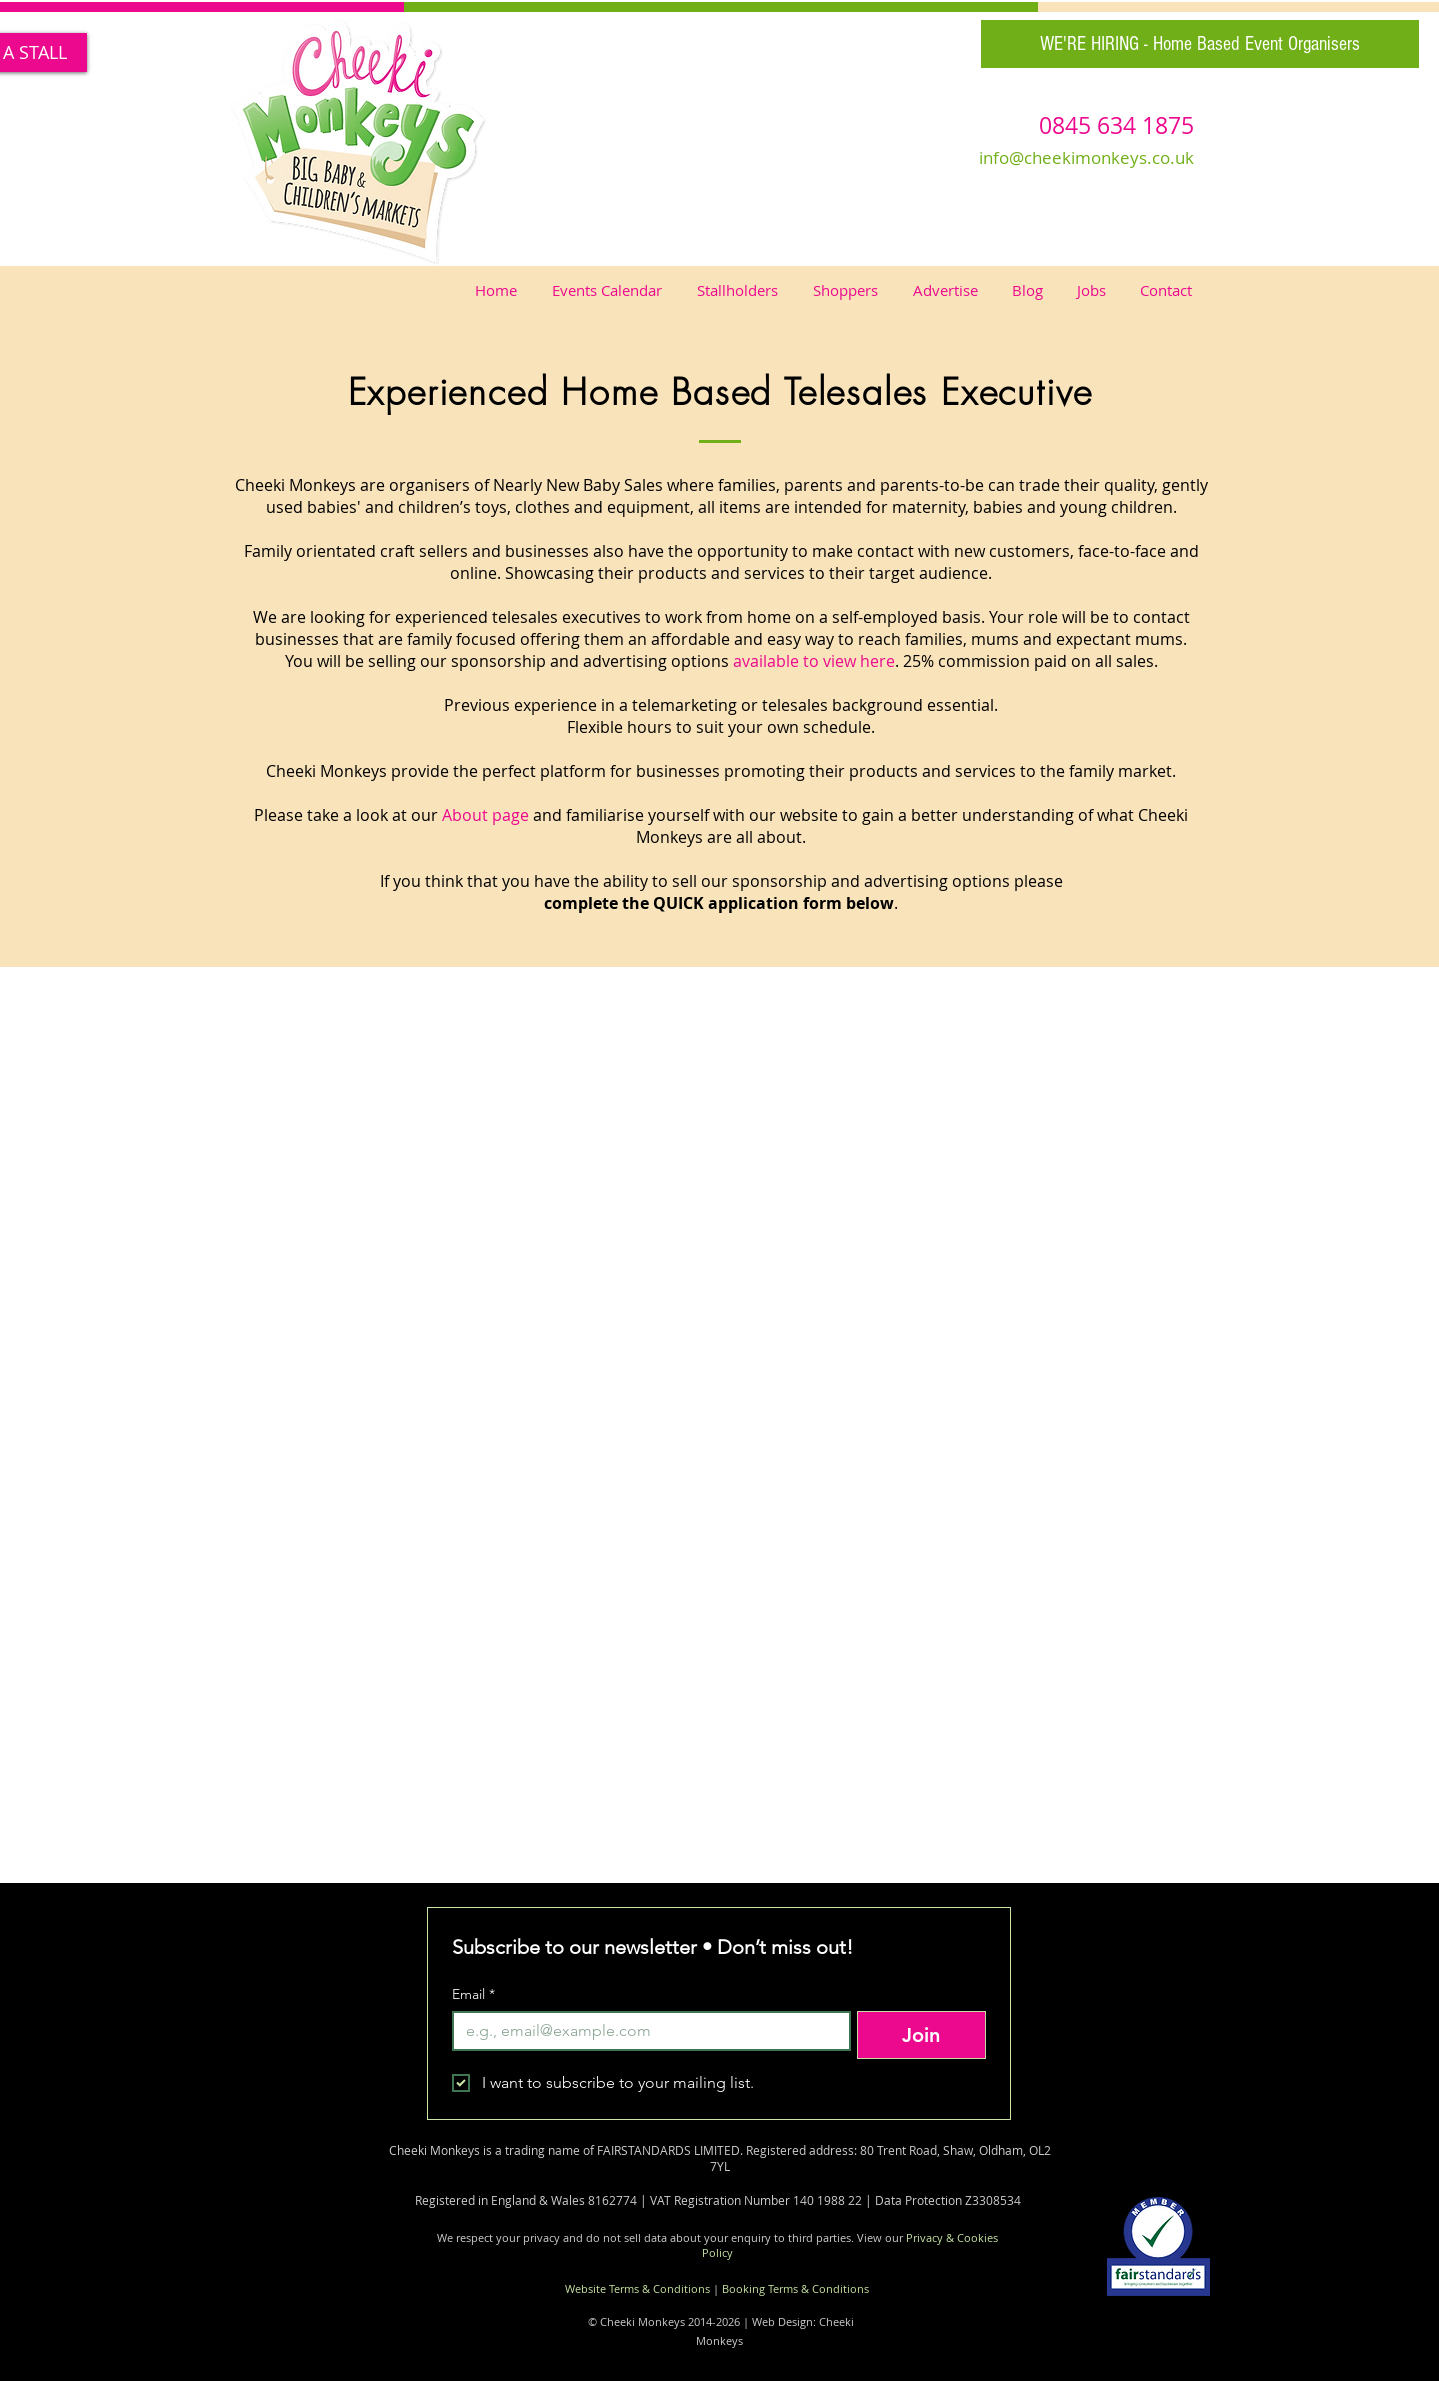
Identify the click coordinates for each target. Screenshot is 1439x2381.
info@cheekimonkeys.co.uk (1086, 157)
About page (485, 815)
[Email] (645, 2031)
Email (473, 1994)
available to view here (814, 661)
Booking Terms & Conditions (795, 2288)
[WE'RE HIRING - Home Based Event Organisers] (1200, 44)
